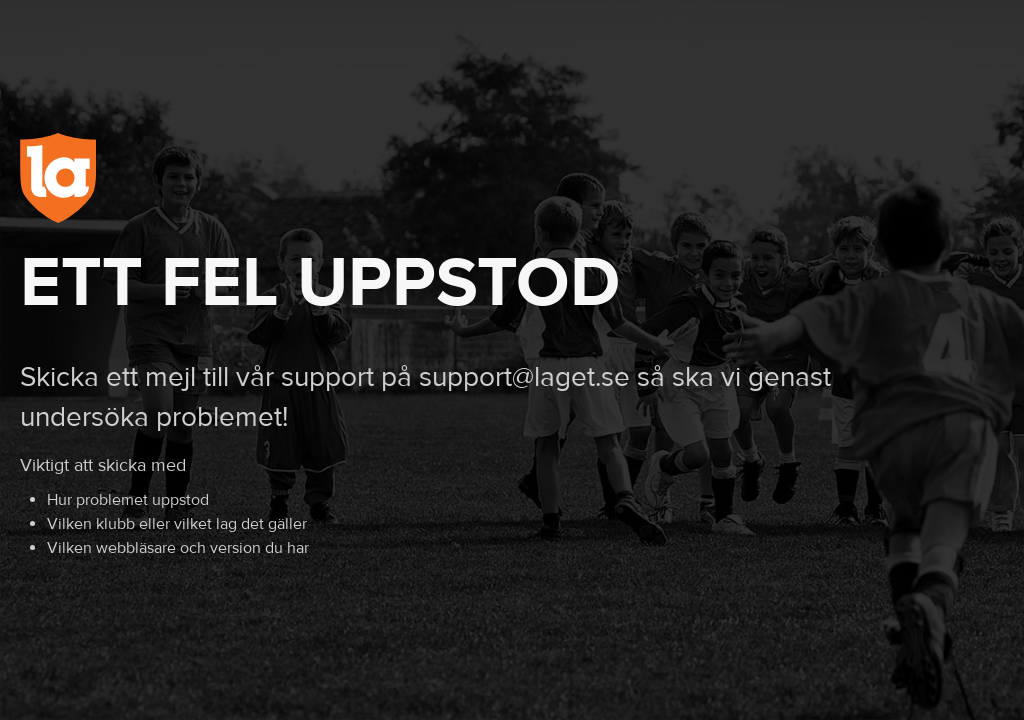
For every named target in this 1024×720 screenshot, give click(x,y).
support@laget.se (524, 377)
